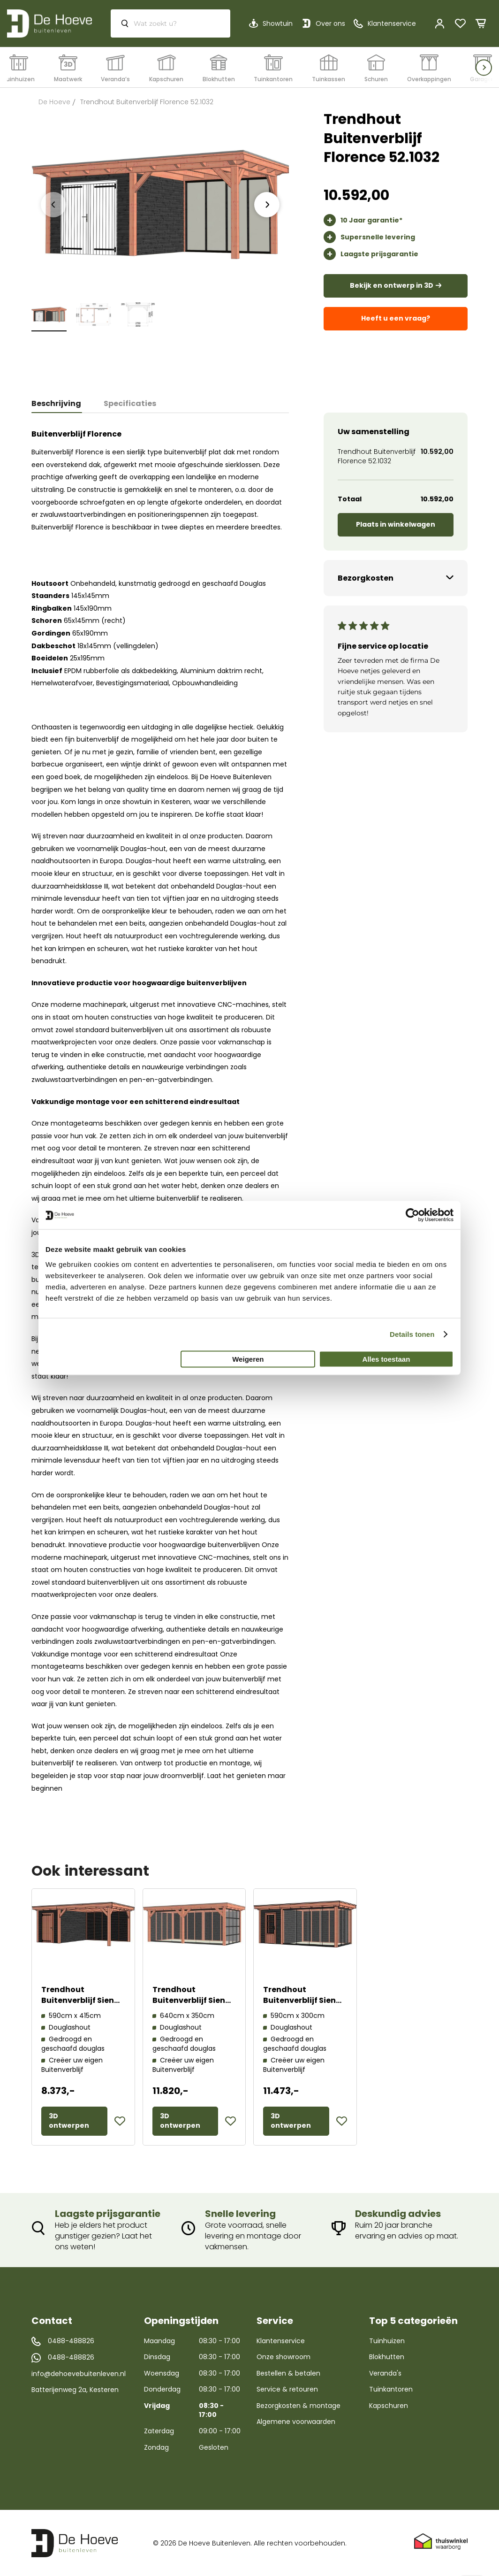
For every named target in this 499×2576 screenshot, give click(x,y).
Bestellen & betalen (288, 2373)
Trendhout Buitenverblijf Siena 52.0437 (191, 2000)
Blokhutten (386, 2356)
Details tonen (412, 1334)
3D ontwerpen (69, 2120)
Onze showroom (283, 2356)
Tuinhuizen (387, 2341)
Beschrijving (56, 403)
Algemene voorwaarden (296, 2421)
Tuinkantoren (391, 2389)
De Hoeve (54, 102)
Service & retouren (287, 2389)
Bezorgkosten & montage (298, 2405)
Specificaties (130, 403)
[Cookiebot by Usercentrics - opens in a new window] (412, 1215)
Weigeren (248, 1359)
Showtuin (278, 23)
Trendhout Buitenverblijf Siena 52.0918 (302, 2000)
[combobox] (170, 23)
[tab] (61, 404)
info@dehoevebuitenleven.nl (78, 2373)
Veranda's (385, 2373)
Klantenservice (281, 2341)
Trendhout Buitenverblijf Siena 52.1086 (80, 2000)
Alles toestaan (386, 1359)
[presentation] (267, 204)
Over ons (330, 23)
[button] (119, 2121)
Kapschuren (388, 2405)
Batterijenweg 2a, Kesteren (75, 2389)
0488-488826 (71, 2341)
